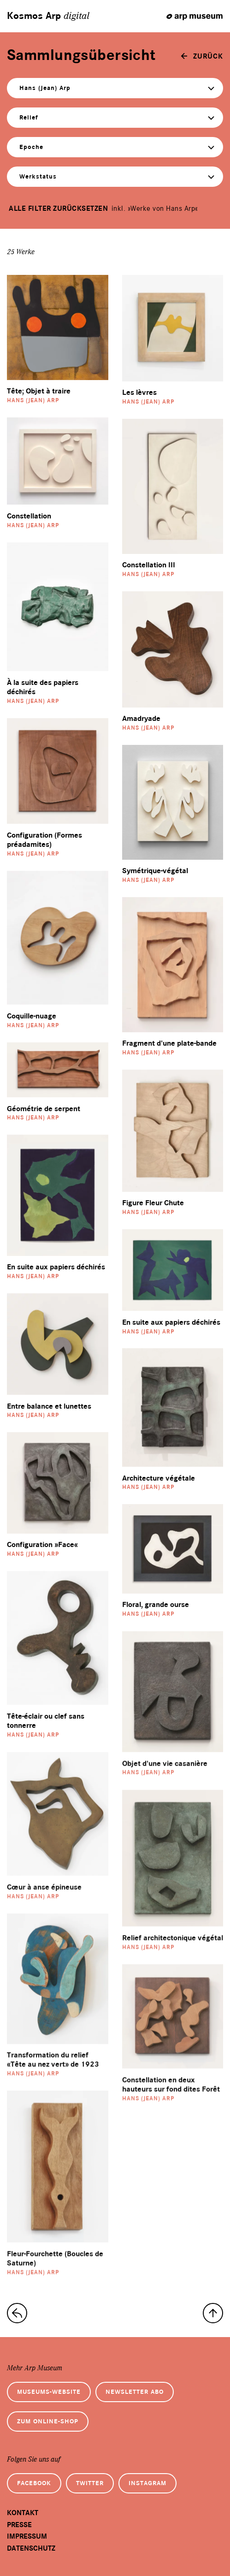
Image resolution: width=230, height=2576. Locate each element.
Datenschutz (31, 2548)
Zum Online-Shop (47, 2421)
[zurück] (202, 56)
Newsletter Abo (135, 2392)
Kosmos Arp (48, 16)
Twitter (90, 2483)
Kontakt (22, 2513)
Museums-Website (49, 2392)
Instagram (147, 2483)
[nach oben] (213, 2313)
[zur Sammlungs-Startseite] (17, 2313)
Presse (19, 2525)
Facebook (34, 2483)
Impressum (27, 2536)
